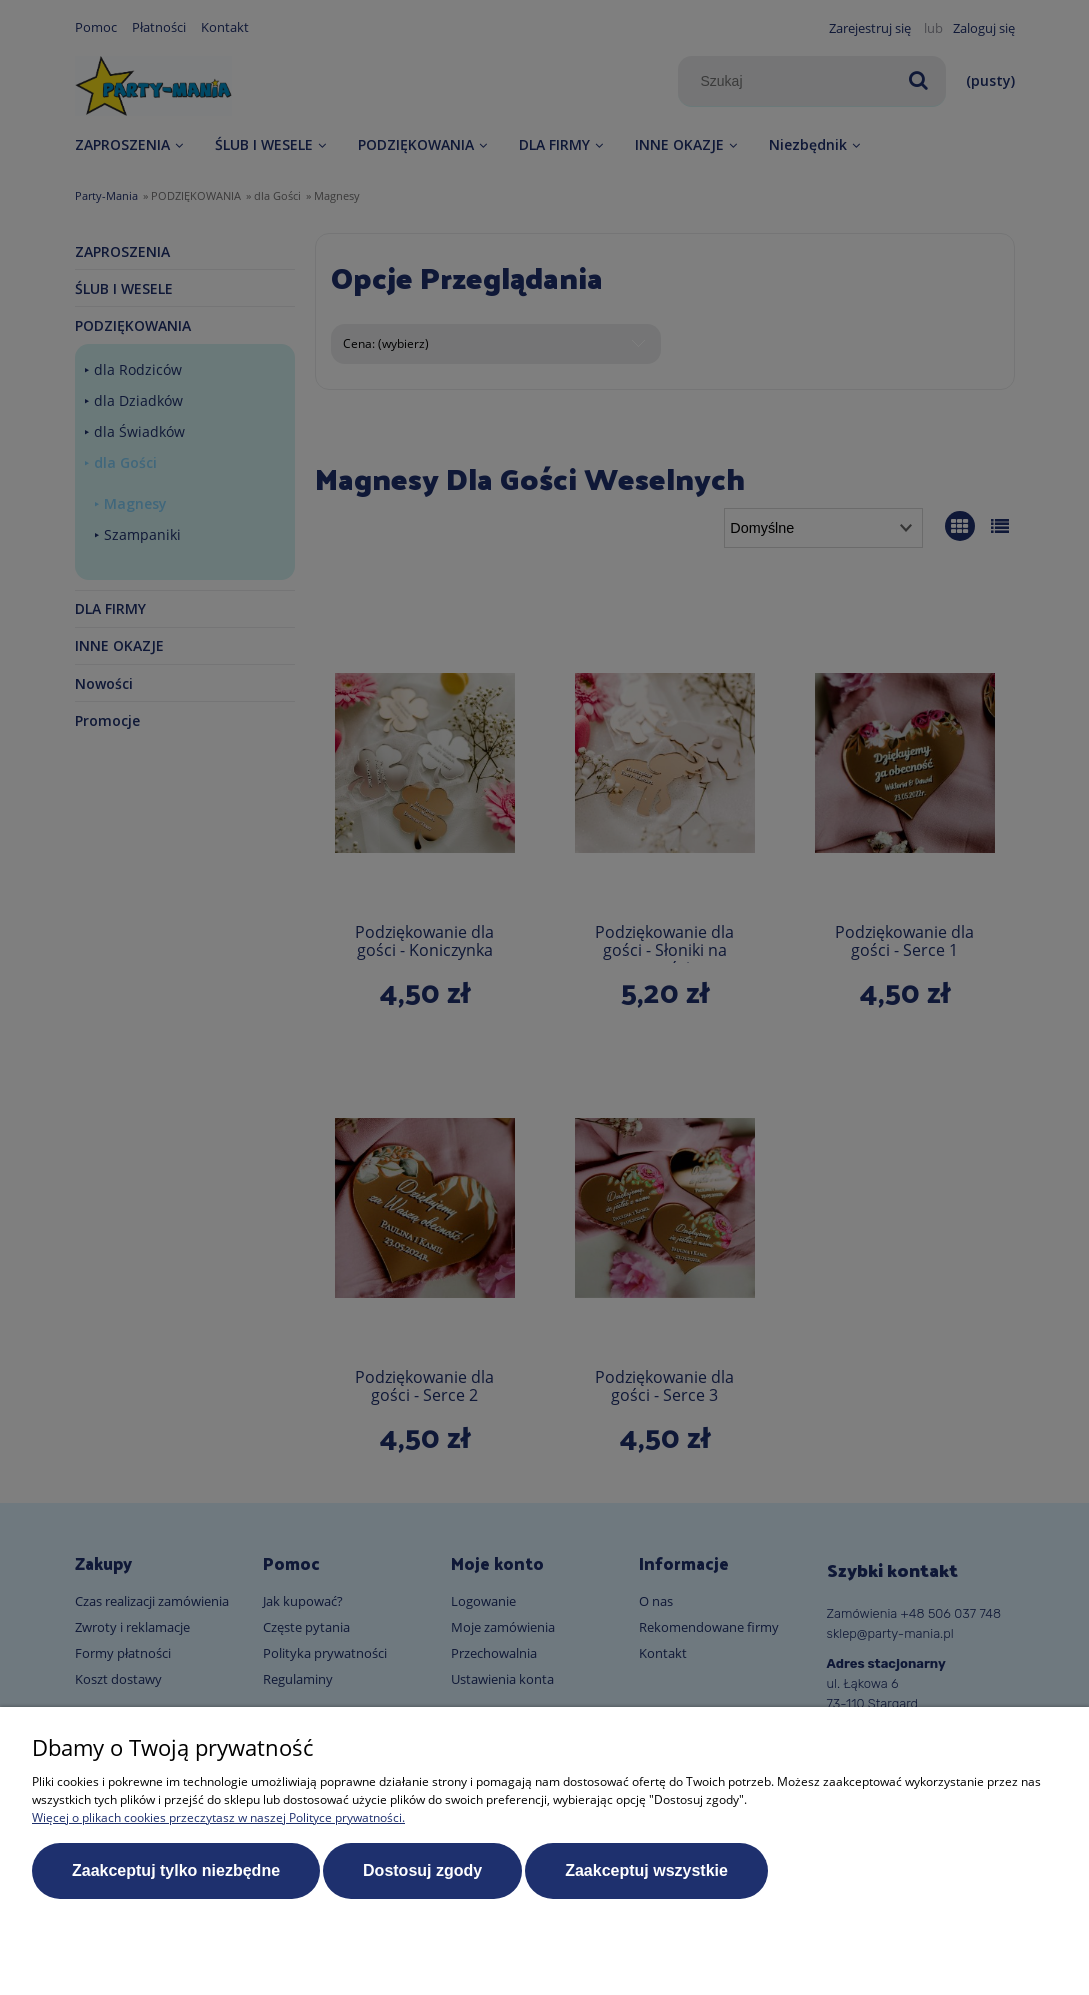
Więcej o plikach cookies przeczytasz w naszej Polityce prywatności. (218, 1817)
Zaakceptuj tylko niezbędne (176, 1870)
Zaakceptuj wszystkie (646, 1870)
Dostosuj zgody (422, 1870)
